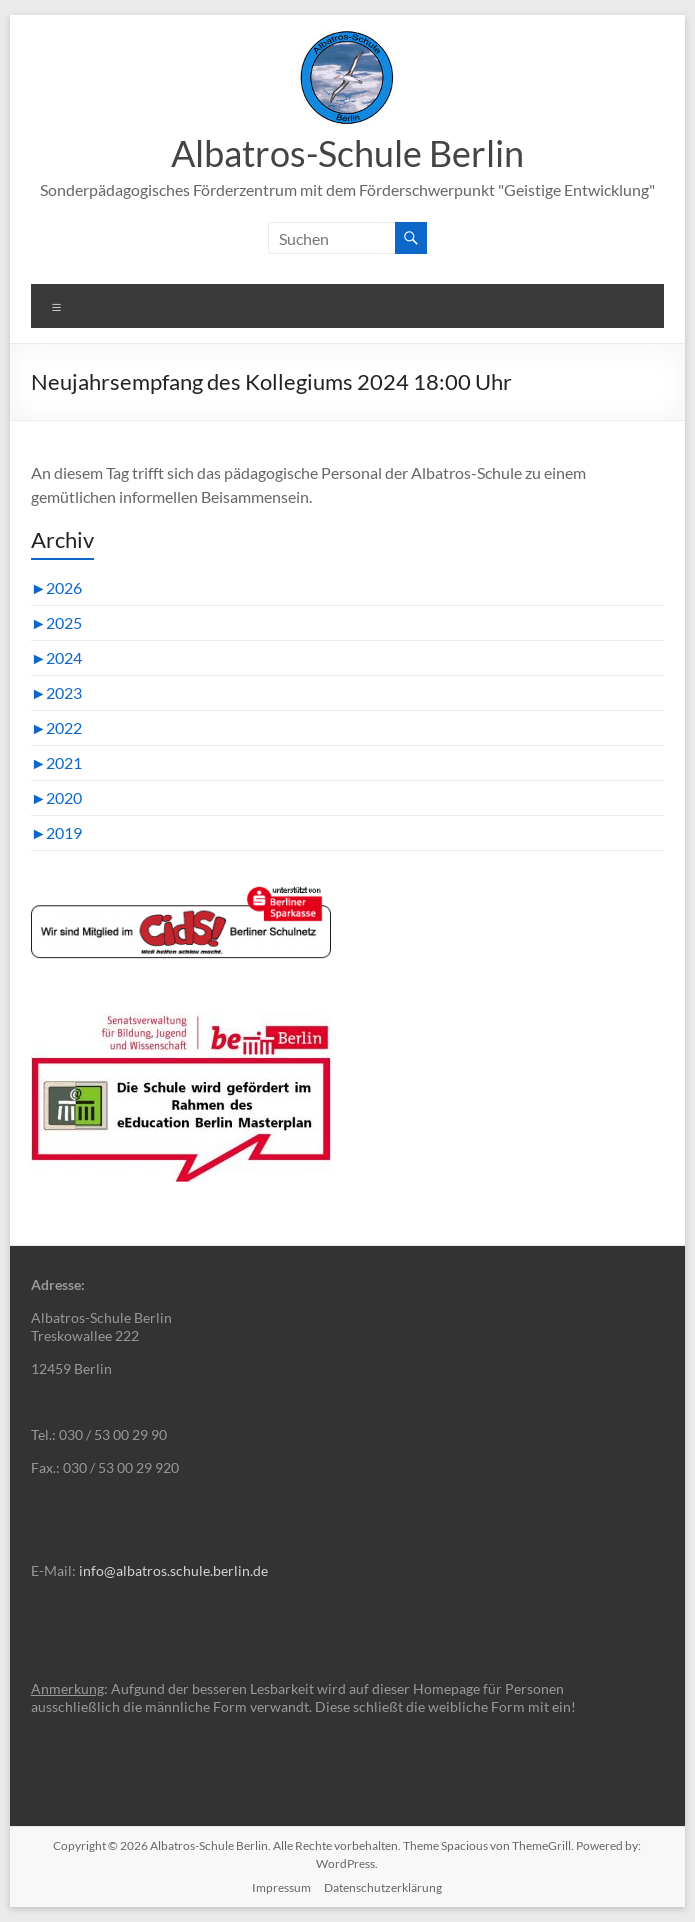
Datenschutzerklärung (383, 1887)
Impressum (281, 1887)
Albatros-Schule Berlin (347, 153)
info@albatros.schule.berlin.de (173, 1570)
